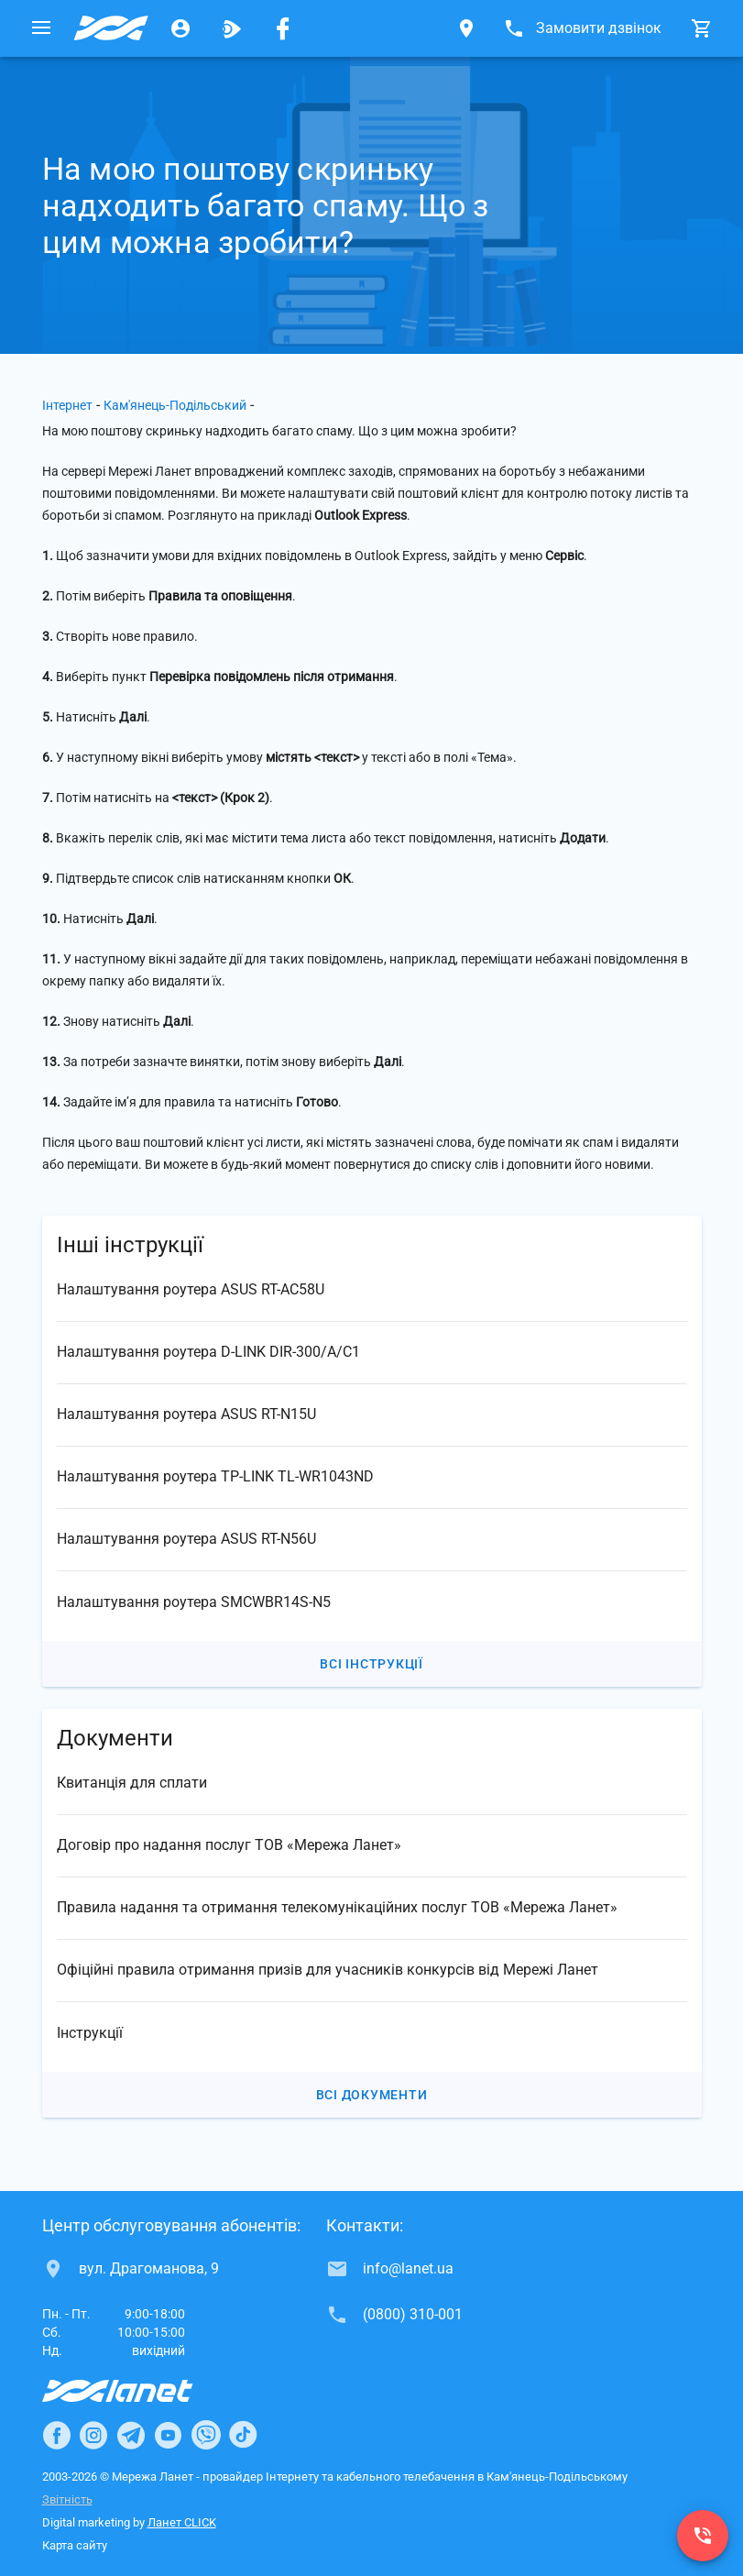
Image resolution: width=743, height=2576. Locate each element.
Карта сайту (74, 2545)
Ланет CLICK (182, 2522)
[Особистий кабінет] (180, 28)
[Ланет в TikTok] (242, 2434)
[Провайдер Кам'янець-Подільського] (111, 28)
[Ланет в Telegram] (131, 2434)
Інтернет (67, 405)
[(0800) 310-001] (702, 2535)
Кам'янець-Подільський (175, 405)
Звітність (67, 2499)
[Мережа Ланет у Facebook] (283, 28)
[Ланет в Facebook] (56, 2434)
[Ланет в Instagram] (93, 2434)
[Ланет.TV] (231, 28)
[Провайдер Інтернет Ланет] (138, 2390)
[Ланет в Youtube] (167, 2434)
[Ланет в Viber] (206, 2434)
